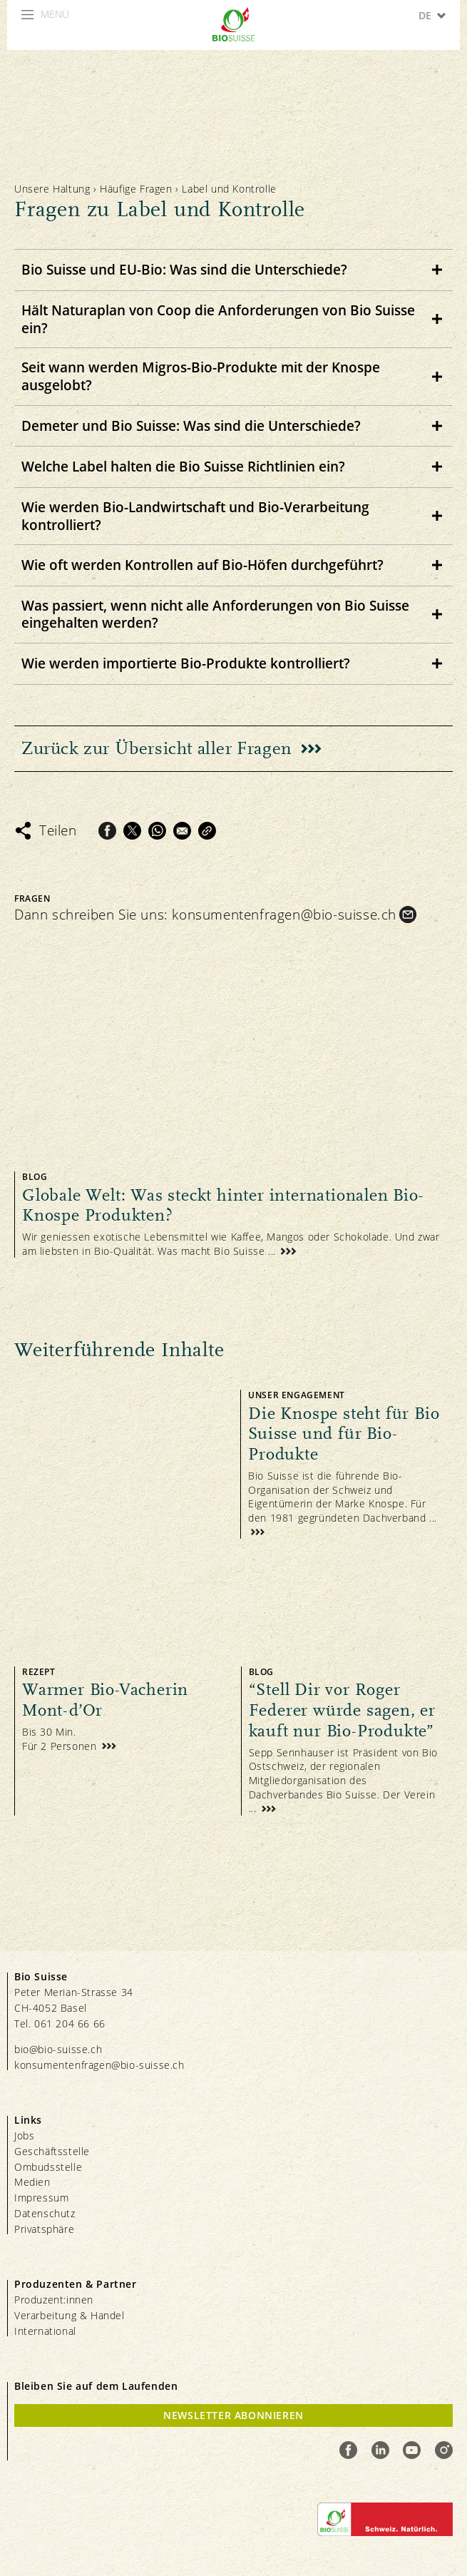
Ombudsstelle (48, 2167)
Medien (32, 2182)
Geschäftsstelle (52, 2151)
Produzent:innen (53, 2299)
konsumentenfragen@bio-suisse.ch (284, 914)
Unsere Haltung (52, 188)
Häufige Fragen (137, 188)
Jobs (24, 2135)
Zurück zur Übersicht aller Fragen (156, 748)
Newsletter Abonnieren (233, 2415)
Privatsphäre (44, 2229)
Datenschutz (45, 2213)
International (45, 2331)
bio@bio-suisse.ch (58, 2049)
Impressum (41, 2197)
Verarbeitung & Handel (69, 2315)
